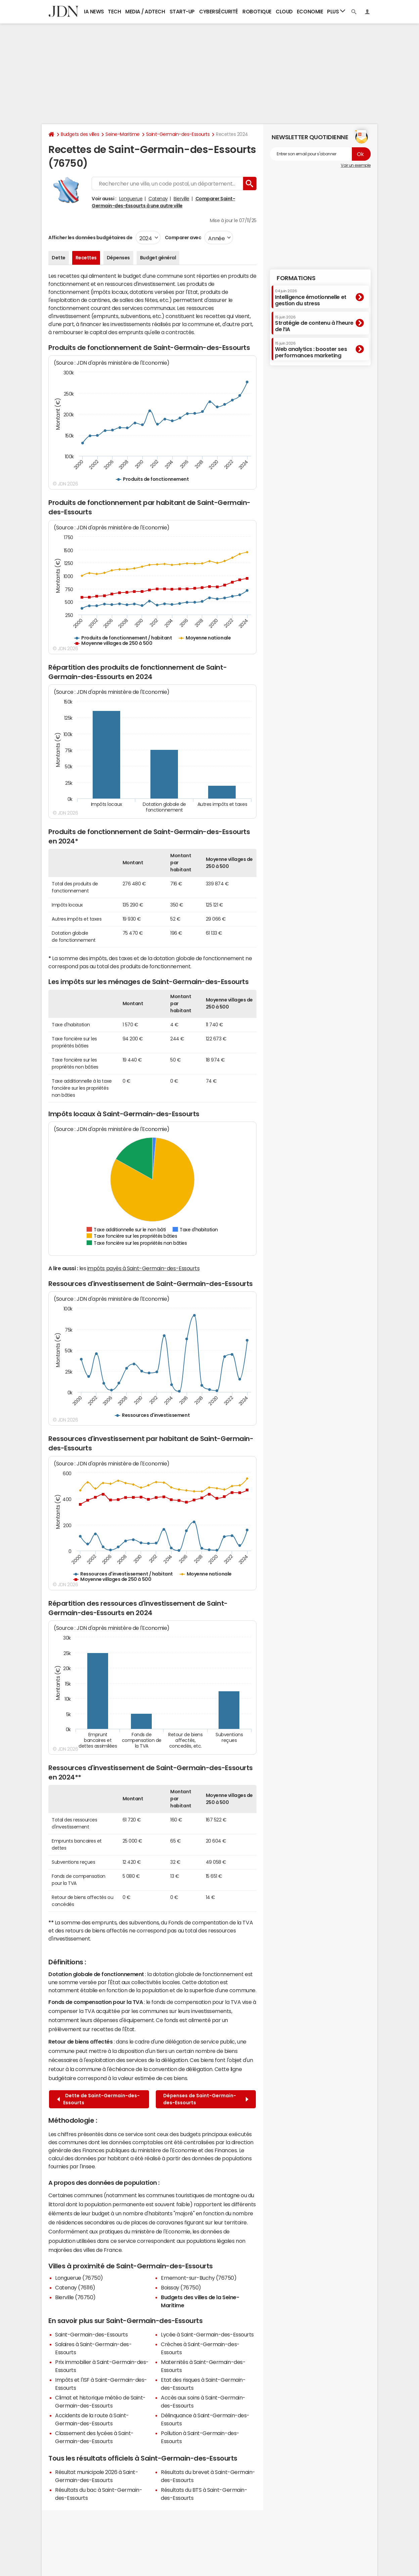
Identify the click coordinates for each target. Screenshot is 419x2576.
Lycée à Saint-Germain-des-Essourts (207, 2334)
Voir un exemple (356, 165)
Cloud (284, 11)
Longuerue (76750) (79, 2277)
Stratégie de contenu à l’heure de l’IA (314, 323)
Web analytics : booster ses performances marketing (311, 350)
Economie (310, 11)
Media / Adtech (145, 11)
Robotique (257, 11)
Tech (114, 11)
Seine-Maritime (122, 134)
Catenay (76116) (75, 2287)
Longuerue (131, 198)
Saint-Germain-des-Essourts (178, 134)
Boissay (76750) (181, 2287)
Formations (296, 278)
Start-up (182, 11)
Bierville (181, 198)
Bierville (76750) (75, 2297)
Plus (336, 11)
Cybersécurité (218, 11)
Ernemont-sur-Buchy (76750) (199, 2277)
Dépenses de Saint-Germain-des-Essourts (205, 2099)
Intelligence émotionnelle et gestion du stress (310, 297)
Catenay (158, 198)
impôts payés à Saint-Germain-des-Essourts (143, 1268)
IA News (94, 11)
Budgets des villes (80, 134)
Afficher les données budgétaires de (90, 237)
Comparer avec (182, 237)
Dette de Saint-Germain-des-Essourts (98, 2099)
